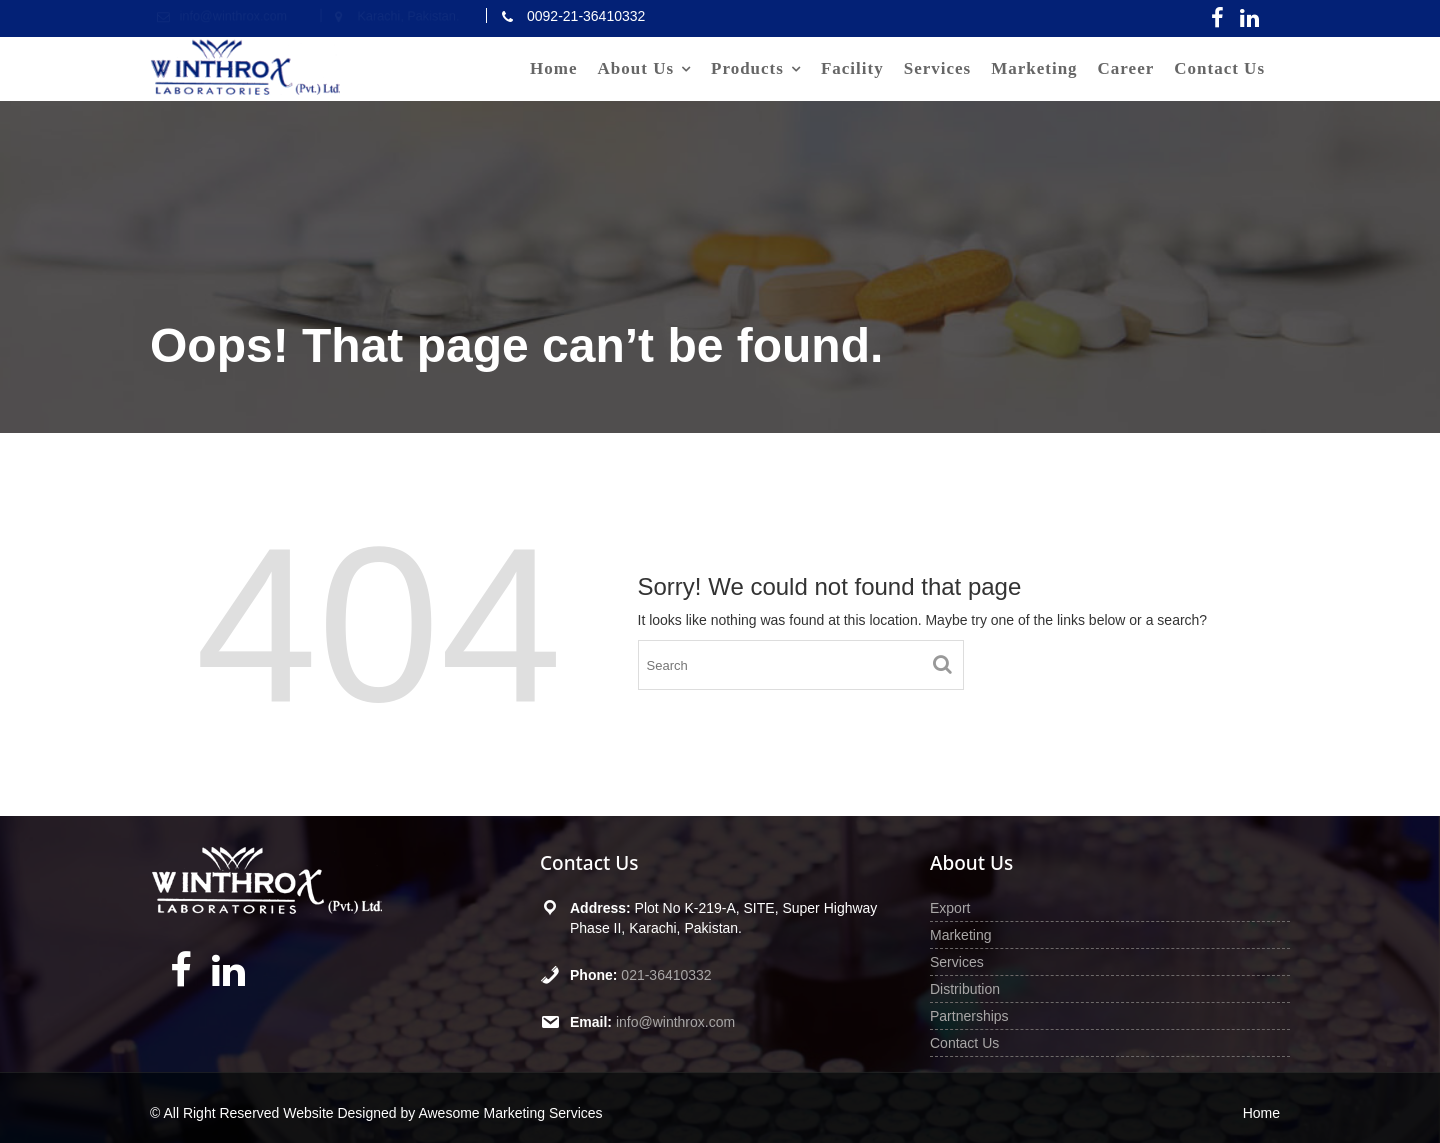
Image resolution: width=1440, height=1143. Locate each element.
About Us (636, 68)
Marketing (1034, 68)
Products (747, 68)
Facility (852, 68)
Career (1126, 68)
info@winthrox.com (675, 1022)
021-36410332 (666, 975)
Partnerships (969, 1016)
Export (950, 908)
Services (937, 68)
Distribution (965, 989)
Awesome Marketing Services (510, 1113)
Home (553, 68)
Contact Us (1219, 68)
